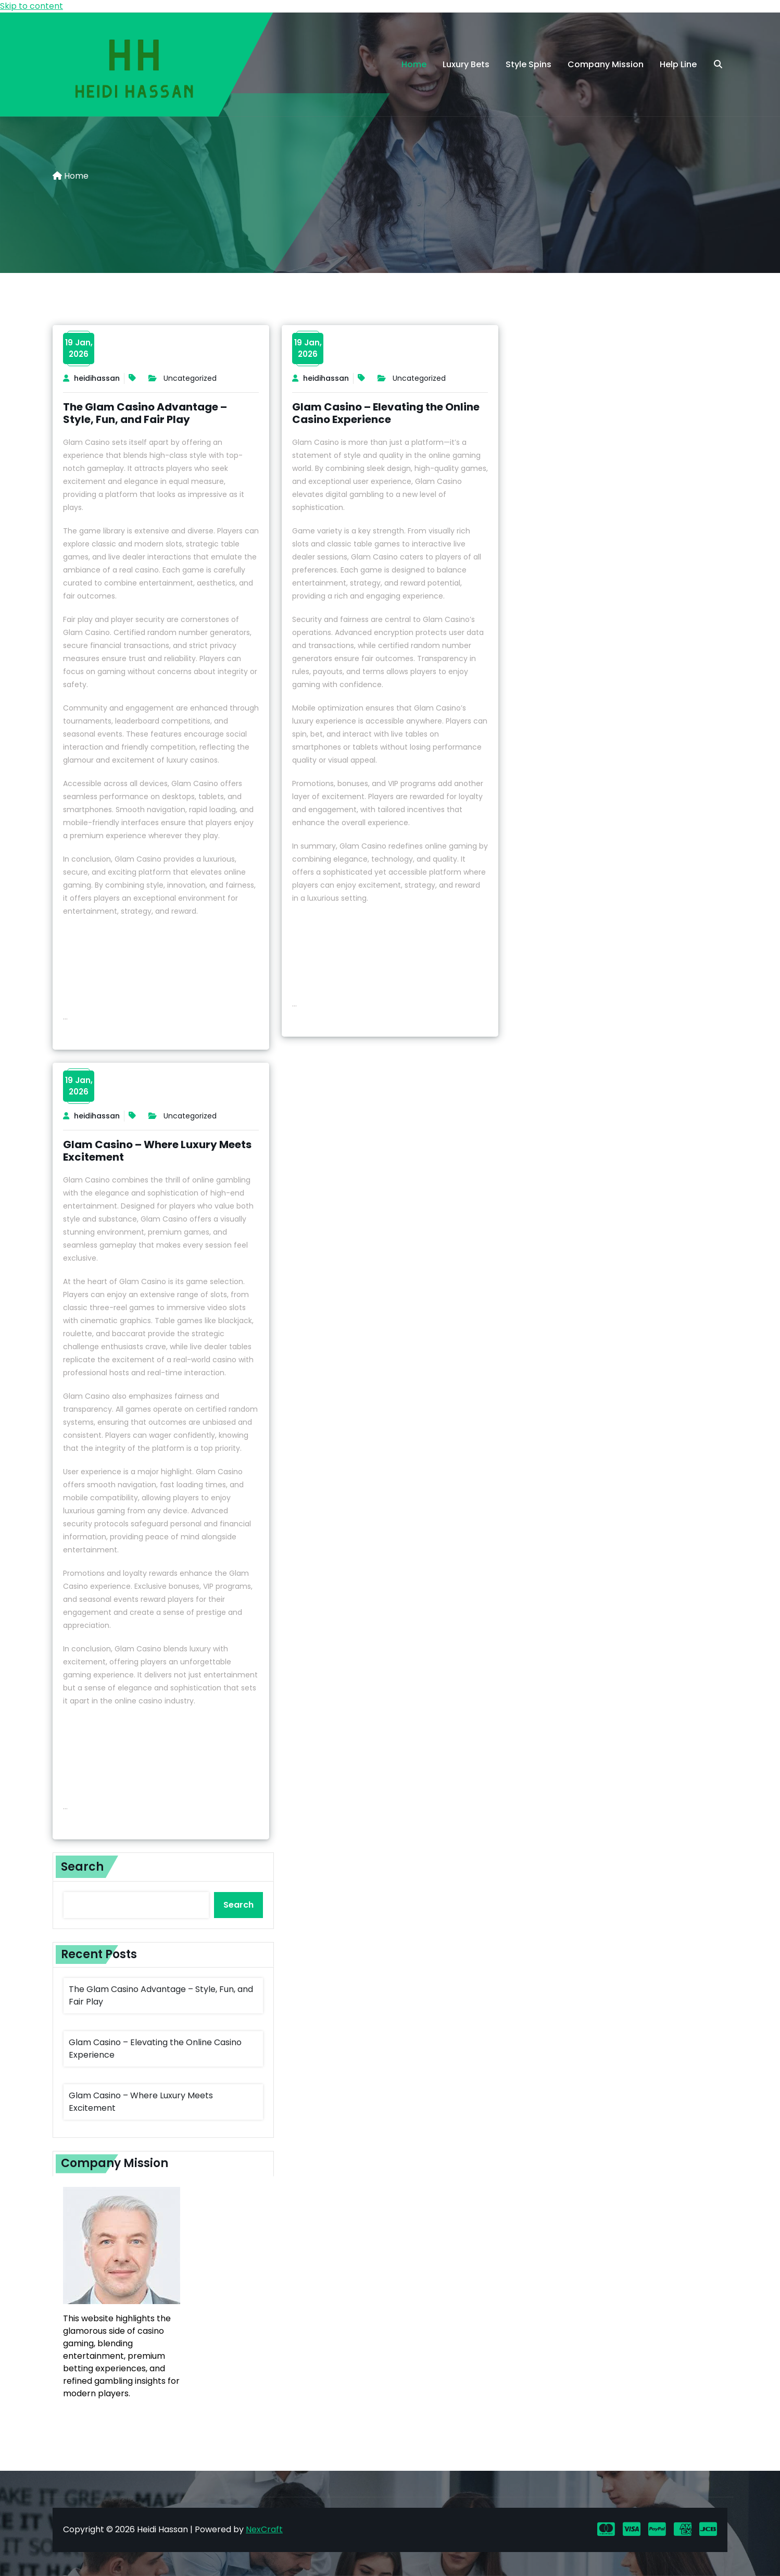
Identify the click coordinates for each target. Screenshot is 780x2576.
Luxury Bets (466, 64)
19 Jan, (79, 348)
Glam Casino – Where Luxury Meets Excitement (157, 1150)
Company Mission (606, 64)
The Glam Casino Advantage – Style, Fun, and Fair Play (145, 413)
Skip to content (31, 6)
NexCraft (264, 2529)
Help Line (678, 64)
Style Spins (528, 64)
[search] (718, 64)
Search (82, 1867)
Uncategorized (190, 378)
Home (413, 64)
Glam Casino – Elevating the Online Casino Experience (386, 413)
